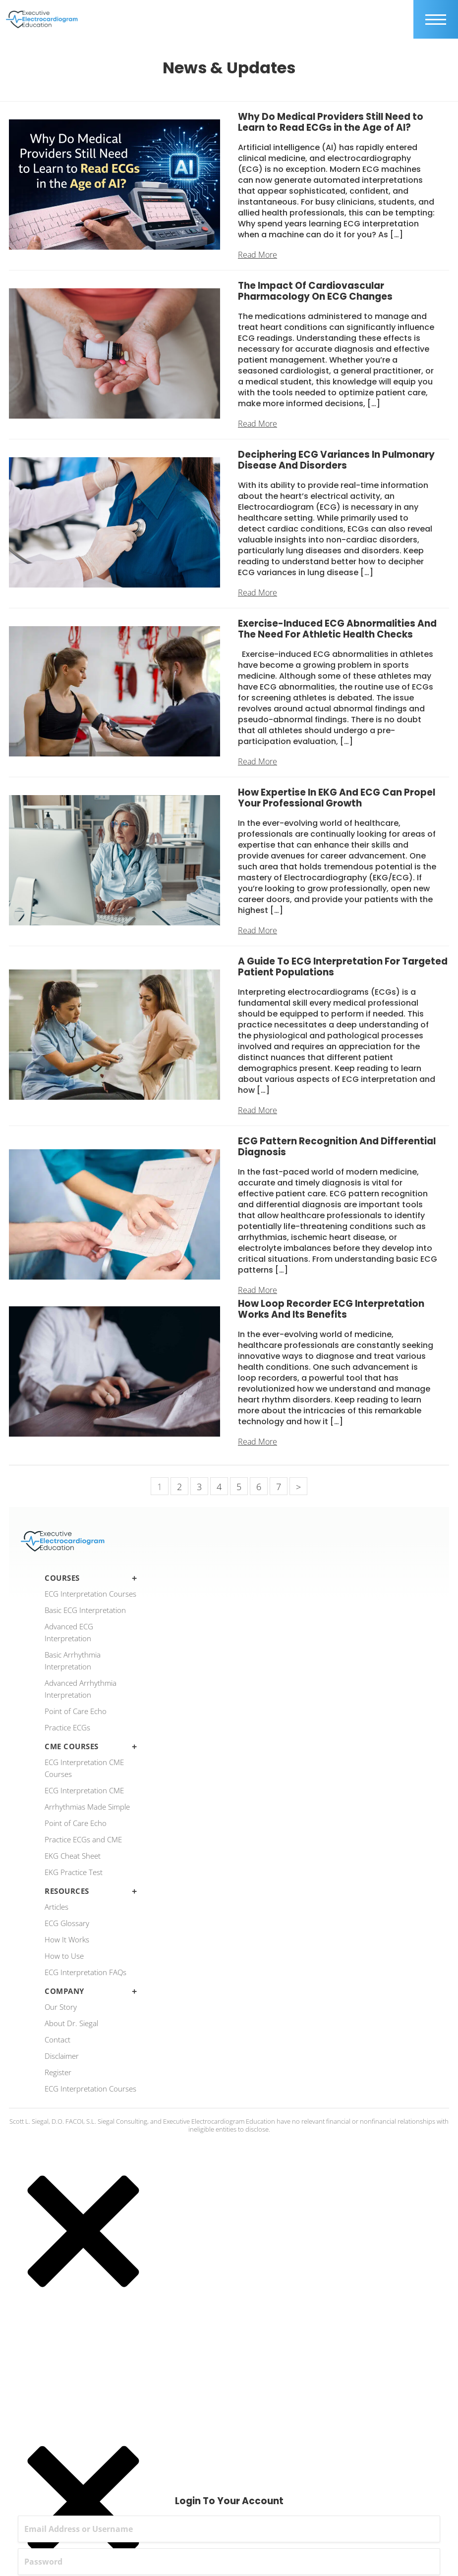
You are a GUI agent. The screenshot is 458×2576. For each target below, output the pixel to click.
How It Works (67, 1939)
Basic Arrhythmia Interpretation (73, 1660)
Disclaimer (62, 2056)
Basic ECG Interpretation (85, 1610)
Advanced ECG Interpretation (69, 1632)
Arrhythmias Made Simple (87, 1807)
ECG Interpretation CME (84, 1790)
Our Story (61, 2007)
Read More (257, 254)
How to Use (64, 1956)
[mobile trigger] (435, 19)
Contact (57, 2039)
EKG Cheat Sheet (73, 1856)
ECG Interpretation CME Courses (84, 1768)
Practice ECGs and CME (83, 1839)
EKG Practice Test (74, 1872)
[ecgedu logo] (42, 19)
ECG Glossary (67, 1923)
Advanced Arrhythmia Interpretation (80, 1689)
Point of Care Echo (76, 1711)
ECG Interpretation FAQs (85, 1972)
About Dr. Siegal (71, 2023)
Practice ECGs (67, 1727)
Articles (56, 1907)
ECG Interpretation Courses (90, 1594)
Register (58, 2072)
